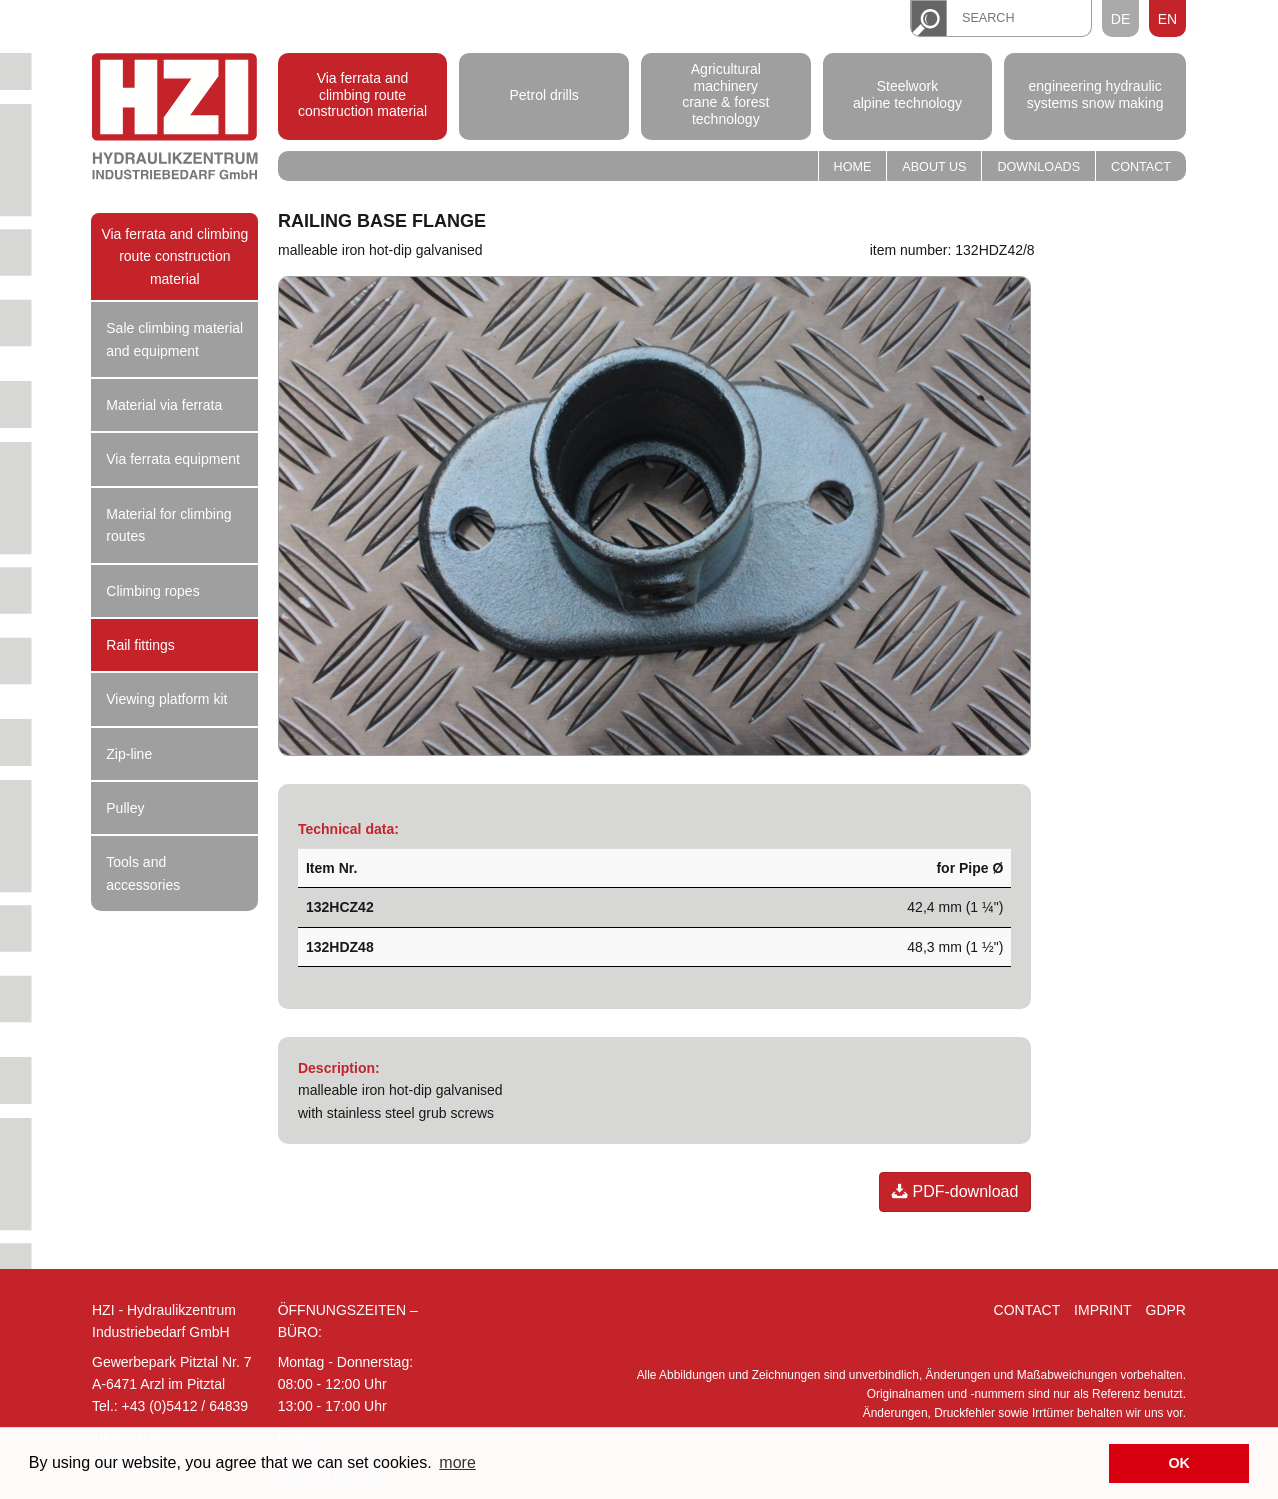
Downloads (1038, 167)
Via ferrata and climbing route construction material (362, 95)
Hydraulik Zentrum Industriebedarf (175, 119)
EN (1167, 19)
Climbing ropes (152, 591)
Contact (1141, 167)
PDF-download (955, 1191)
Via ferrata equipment (173, 459)
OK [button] (1179, 1463)
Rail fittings (140, 645)
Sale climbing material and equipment (174, 339)
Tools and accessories (143, 873)
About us (934, 167)
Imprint (1103, 1310)
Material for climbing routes (168, 525)
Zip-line (129, 754)
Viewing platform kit (166, 699)
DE (1120, 19)
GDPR (1166, 1310)
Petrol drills (544, 94)
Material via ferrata (164, 405)
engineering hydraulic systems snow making (1095, 94)
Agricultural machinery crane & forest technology (725, 94)
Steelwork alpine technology (907, 94)
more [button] (457, 1462)
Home (853, 167)
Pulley (125, 808)
